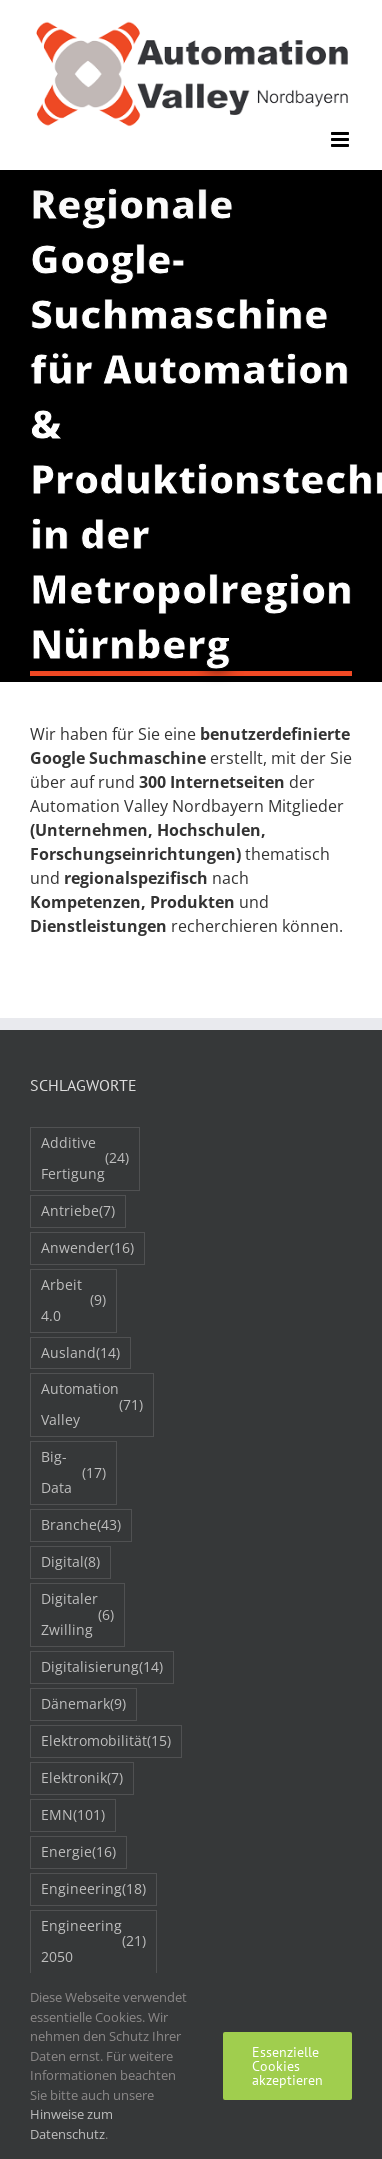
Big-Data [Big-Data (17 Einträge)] (73, 1472)
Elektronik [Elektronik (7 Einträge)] (82, 1778)
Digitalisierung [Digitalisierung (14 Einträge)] (102, 1667)
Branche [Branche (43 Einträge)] (81, 1525)
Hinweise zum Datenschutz (71, 2124)
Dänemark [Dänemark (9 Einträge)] (83, 1704)
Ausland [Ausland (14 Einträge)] (80, 1353)
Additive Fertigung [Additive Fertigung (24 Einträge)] (85, 1158)
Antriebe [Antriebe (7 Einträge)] (78, 1211)
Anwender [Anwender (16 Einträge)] (87, 1248)
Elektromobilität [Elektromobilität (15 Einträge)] (106, 1741)
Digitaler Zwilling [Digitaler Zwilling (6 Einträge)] (77, 1614)
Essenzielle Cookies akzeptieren (287, 2066)
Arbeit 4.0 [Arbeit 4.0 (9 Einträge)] (73, 1300)
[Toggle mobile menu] (341, 139)
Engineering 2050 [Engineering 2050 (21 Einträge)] (93, 1941)
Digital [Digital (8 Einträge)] (70, 1562)
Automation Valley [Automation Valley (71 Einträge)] (92, 1404)
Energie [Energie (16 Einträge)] (78, 1852)
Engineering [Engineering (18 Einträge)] (93, 1889)
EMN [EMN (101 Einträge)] (73, 1815)
